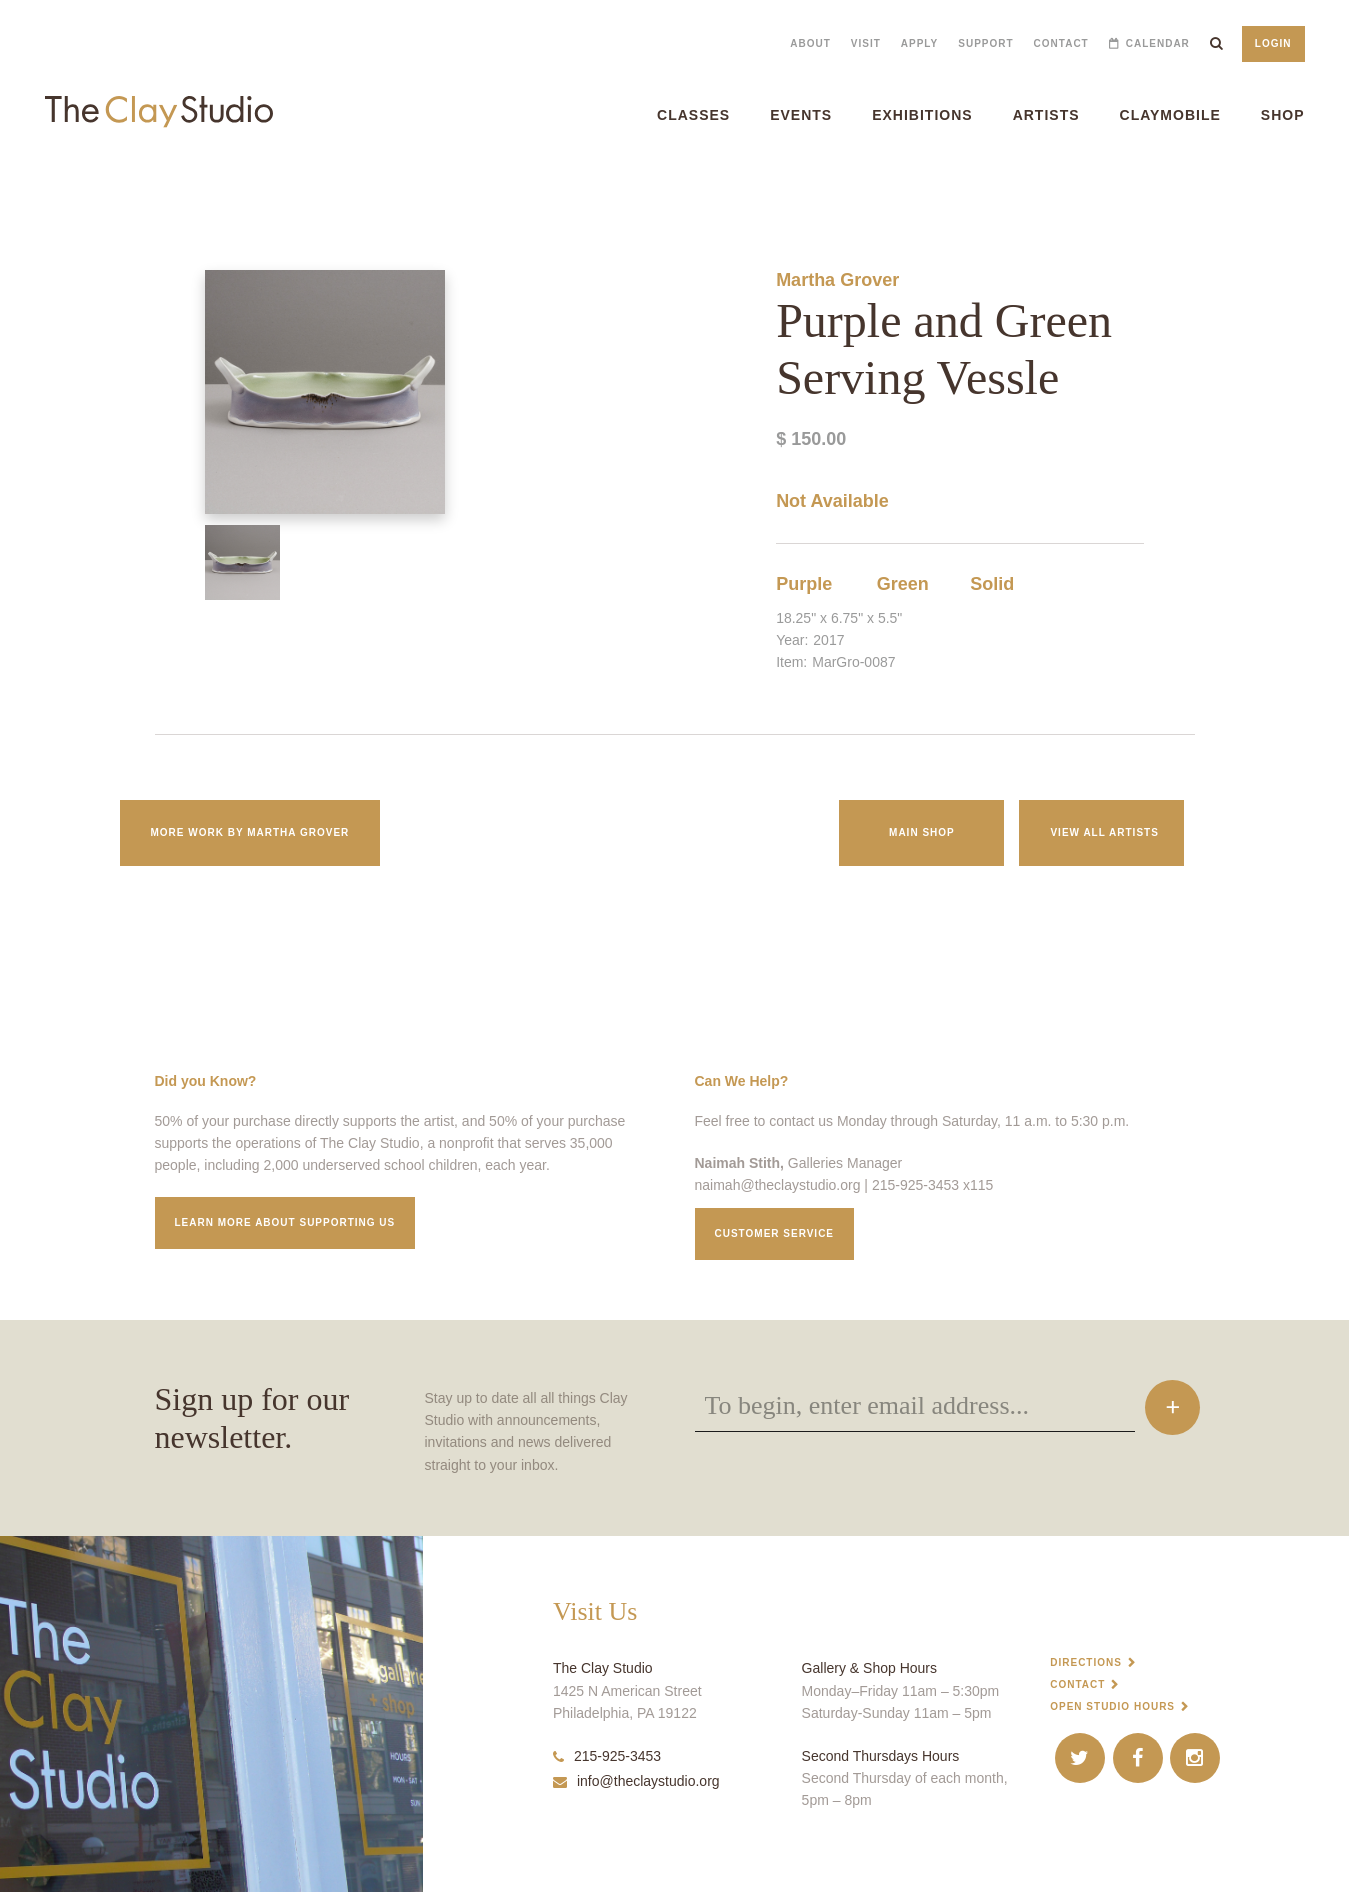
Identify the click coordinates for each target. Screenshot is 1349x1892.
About (810, 43)
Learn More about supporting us (285, 1222)
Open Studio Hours (1112, 1706)
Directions (1086, 1662)
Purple (804, 584)
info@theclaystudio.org (636, 1781)
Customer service (775, 1233)
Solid (992, 584)
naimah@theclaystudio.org (778, 1185)
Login (1273, 43)
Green (903, 584)
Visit (866, 43)
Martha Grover (837, 280)
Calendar (1158, 43)
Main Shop (922, 832)
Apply (919, 43)
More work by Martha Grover (250, 832)
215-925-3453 (607, 1756)
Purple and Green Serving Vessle (65, 189)
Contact (1061, 43)
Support (985, 43)
